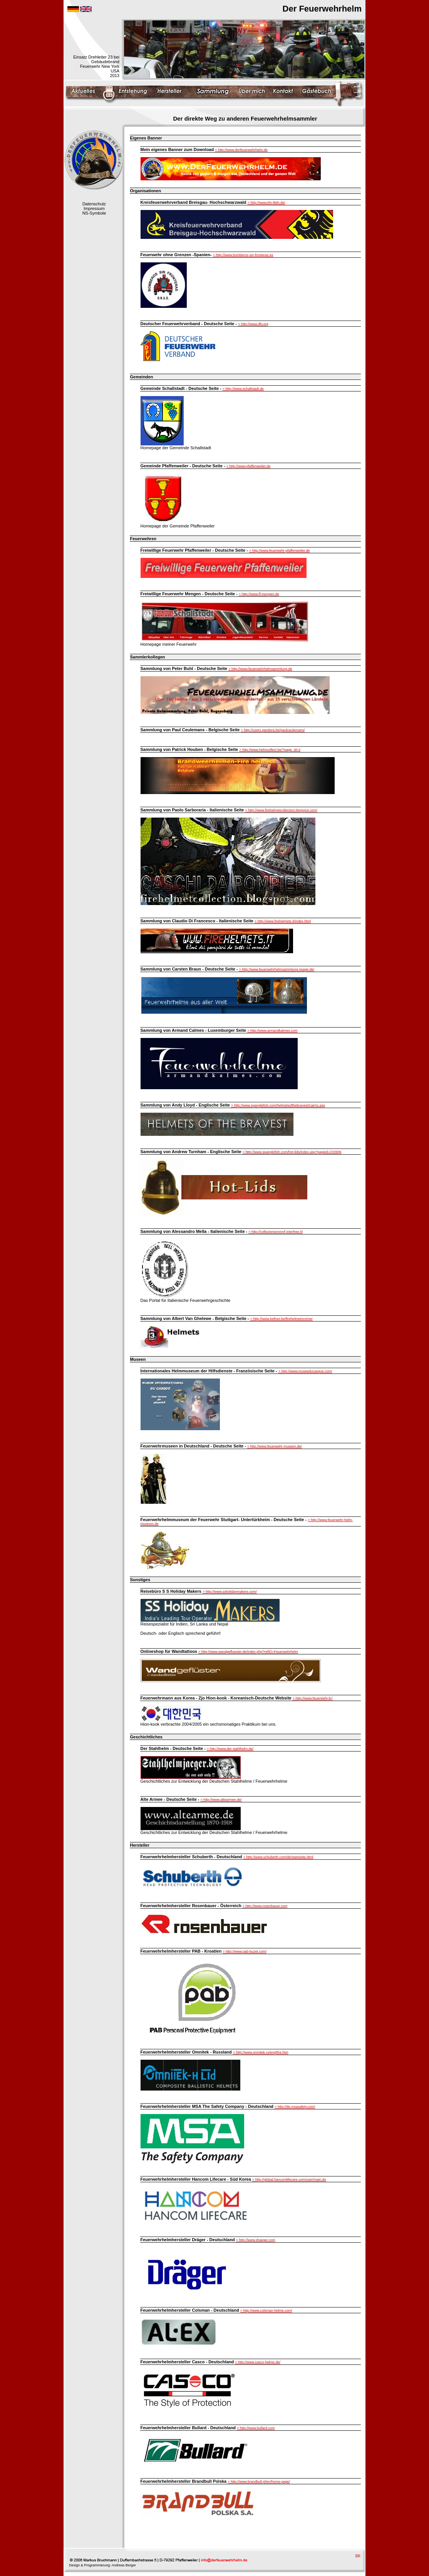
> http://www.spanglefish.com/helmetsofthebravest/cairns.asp (278, 1105)
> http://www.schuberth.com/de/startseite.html (278, 1857)
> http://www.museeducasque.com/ (305, 1371)
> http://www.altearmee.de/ (221, 1800)
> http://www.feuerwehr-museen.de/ (274, 1446)
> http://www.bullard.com (256, 2428)
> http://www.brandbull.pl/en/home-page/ (259, 2482)
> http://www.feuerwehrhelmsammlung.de (260, 669)
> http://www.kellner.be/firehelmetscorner (281, 1319)
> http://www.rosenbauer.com (265, 1906)
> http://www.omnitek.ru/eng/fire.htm (260, 2052)
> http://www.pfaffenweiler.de (248, 466)
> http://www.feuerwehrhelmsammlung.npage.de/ (276, 969)
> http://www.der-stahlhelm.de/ (230, 1749)
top (357, 2555)
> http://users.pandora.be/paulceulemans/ (273, 730)
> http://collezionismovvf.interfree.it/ (275, 1232)
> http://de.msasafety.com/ (295, 2107)
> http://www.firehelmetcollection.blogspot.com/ (281, 810)
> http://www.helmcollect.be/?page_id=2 (269, 750)
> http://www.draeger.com (255, 2240)
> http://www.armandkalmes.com (272, 1031)
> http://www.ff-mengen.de (259, 594)
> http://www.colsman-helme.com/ (266, 2310)
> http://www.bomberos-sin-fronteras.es (243, 255)
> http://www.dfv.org (253, 324)
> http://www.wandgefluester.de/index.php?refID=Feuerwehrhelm (248, 1652)
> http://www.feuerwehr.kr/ (313, 1698)
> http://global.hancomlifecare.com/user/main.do (289, 2179)
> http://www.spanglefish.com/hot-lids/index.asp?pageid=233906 (292, 1152)
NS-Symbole (94, 213)
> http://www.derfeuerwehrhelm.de (241, 150)
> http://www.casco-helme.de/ (257, 2362)
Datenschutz (94, 204)
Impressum (94, 208)
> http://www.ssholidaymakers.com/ (230, 1592)
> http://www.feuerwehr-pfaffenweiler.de (279, 550)
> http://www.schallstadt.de (243, 389)
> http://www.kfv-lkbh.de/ (266, 203)
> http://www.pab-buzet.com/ (244, 1951)
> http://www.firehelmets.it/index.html (283, 921)
